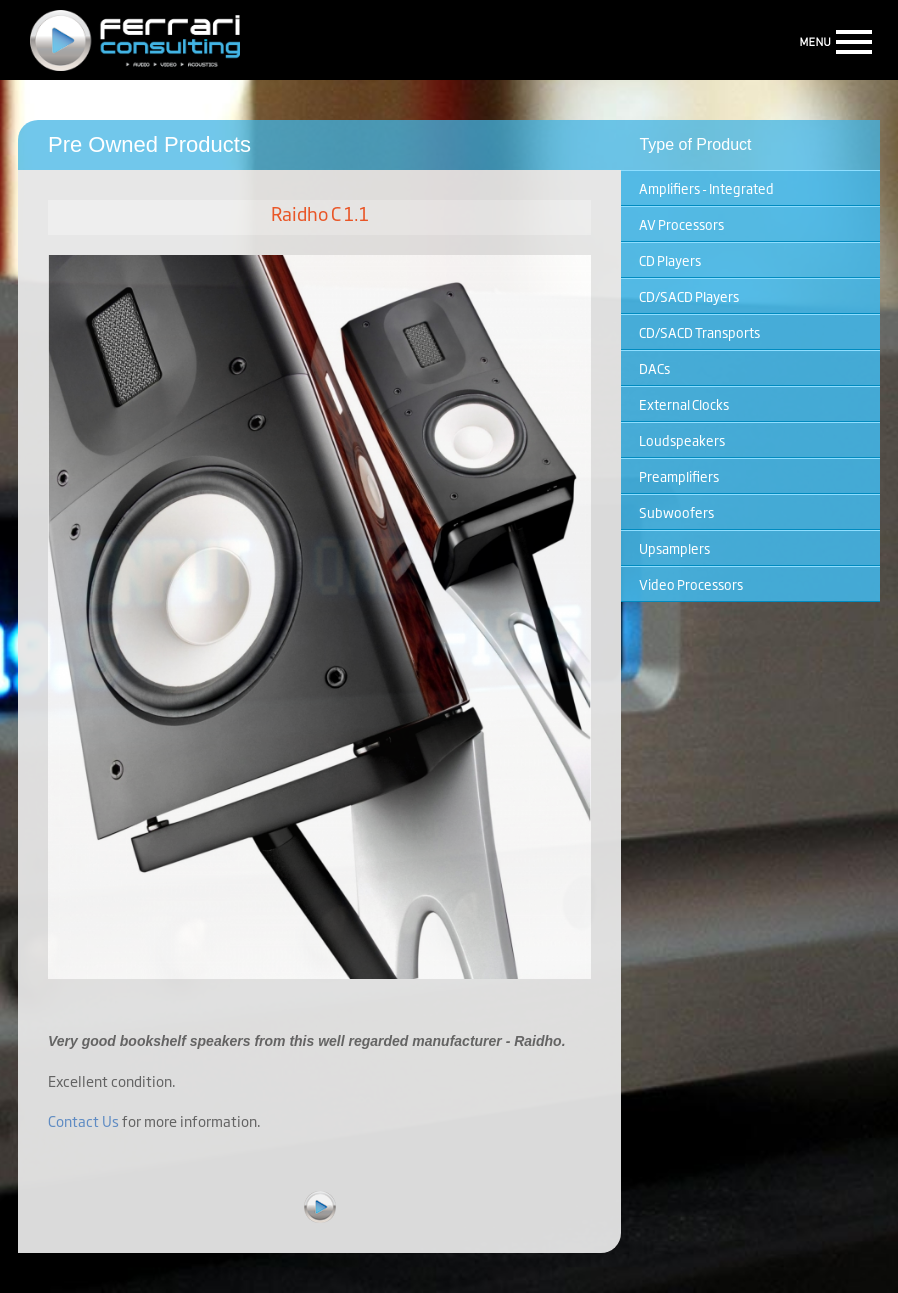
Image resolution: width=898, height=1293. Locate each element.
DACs (654, 368)
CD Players (670, 260)
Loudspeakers (682, 440)
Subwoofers (676, 512)
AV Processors (681, 224)
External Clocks (684, 404)
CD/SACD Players (689, 296)
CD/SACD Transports (699, 332)
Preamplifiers (679, 476)
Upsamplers (674, 548)
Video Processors (691, 584)
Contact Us (83, 1120)
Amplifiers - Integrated (706, 188)
